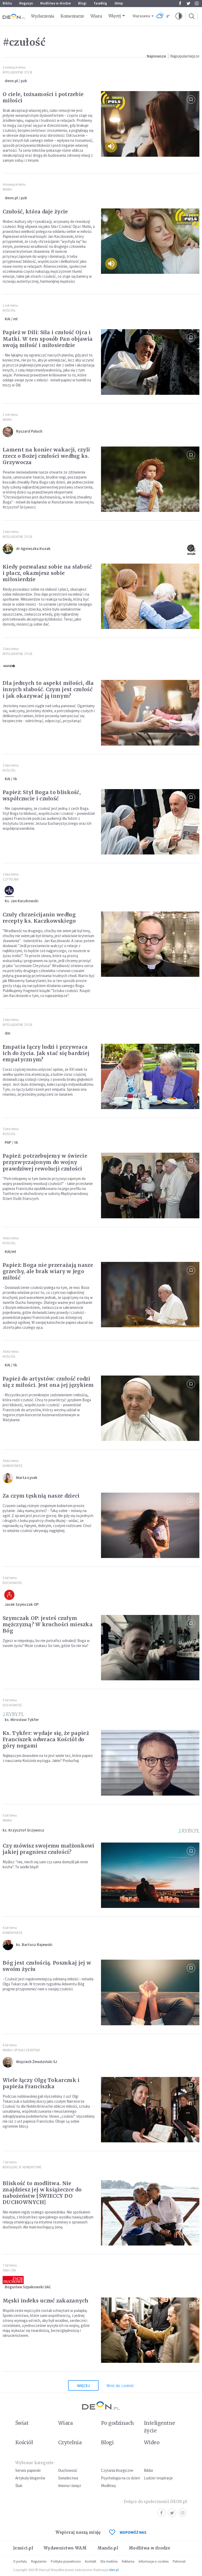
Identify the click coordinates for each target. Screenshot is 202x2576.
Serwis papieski (28, 2470)
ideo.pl (114, 2570)
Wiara (96, 16)
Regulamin (39, 2561)
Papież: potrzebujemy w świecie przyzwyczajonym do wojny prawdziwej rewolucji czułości (45, 1162)
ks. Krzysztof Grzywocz (23, 1830)
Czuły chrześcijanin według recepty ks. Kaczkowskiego (39, 917)
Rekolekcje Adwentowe (22, 2167)
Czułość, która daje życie (35, 211)
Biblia (7, 3)
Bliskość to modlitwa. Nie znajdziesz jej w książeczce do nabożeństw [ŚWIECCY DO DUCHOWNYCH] (42, 2192)
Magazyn (26, 3)
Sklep (118, 3)
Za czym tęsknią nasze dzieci (41, 1496)
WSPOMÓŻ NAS (128, 2532)
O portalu (20, 2561)
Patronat (179, 2561)
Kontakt (90, 2561)
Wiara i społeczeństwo (21, 2050)
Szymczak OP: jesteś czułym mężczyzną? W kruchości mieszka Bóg (48, 1624)
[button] (179, 16)
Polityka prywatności (66, 2561)
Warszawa (141, 16)
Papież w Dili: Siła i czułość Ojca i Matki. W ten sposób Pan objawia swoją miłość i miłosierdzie (48, 338)
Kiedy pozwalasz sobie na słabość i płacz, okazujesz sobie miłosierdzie (47, 573)
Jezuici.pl (23, 2548)
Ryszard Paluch (29, 431)
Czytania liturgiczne (117, 2470)
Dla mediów (109, 2561)
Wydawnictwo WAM (65, 2548)
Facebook (180, 3)
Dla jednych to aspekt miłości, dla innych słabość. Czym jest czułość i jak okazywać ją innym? (48, 689)
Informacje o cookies (154, 2561)
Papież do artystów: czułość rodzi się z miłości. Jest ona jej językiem (48, 1382)
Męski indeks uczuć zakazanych (46, 2300)
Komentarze (72, 16)
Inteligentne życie (159, 2427)
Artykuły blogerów (30, 2477)
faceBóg (100, 3)
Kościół (9, 310)
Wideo (151, 2442)
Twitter (188, 3)
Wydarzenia (42, 16)
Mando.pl (107, 2548)
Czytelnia (11, 879)
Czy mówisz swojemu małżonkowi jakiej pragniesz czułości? (48, 1849)
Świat (21, 2423)
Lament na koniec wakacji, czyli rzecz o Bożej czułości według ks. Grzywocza (46, 456)
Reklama (128, 2561)
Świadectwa (68, 2477)
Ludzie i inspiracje (158, 2477)
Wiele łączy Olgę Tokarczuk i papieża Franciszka (41, 2083)
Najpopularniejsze (184, 56)
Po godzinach (117, 2423)
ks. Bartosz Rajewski (34, 1944)
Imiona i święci (69, 2485)
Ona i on (9, 2270)
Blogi (82, 3)
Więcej (114, 15)
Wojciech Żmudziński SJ (36, 2061)
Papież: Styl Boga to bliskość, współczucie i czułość (42, 795)
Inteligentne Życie (18, 72)
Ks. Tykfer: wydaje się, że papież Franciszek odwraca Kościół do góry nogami (46, 1739)
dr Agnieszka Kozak (33, 548)
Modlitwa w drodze (55, 3)
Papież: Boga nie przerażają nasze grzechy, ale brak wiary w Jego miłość (48, 1271)
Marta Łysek (26, 1477)
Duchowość (12, 1583)
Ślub (18, 2485)
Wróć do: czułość (120, 2385)
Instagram (197, 3)
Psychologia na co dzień (120, 2477)
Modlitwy (108, 2485)
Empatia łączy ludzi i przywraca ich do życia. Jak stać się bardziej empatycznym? (46, 1053)
